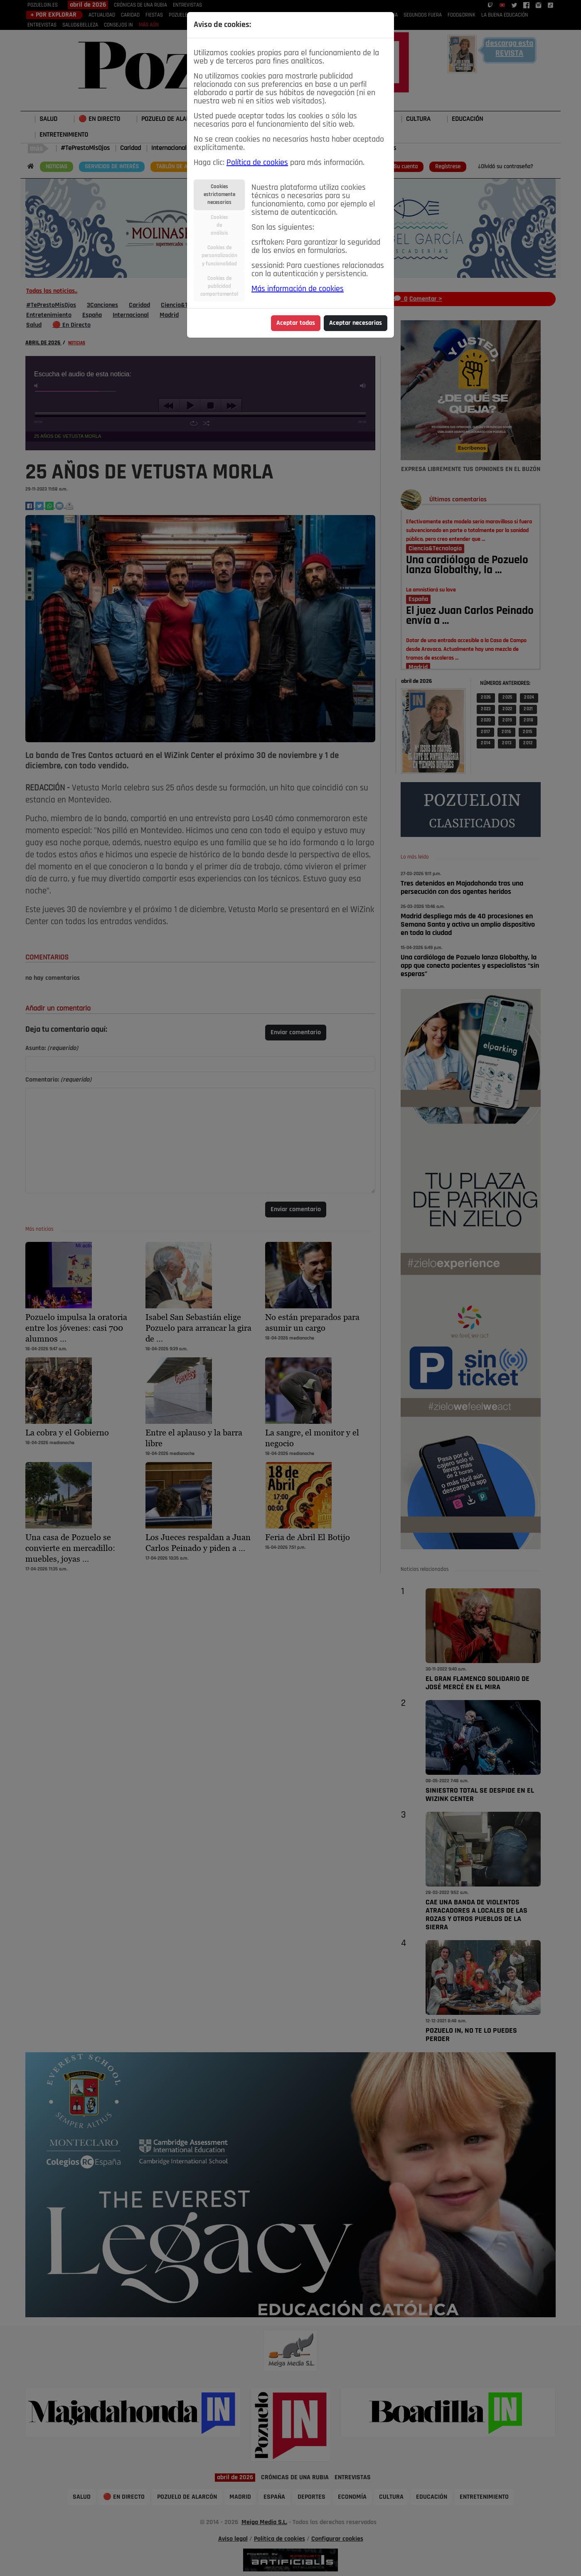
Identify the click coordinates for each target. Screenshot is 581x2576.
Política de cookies (257, 163)
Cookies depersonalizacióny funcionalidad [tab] (219, 255)
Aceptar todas (295, 323)
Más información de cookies (297, 289)
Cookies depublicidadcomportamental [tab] (219, 286)
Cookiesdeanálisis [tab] (219, 225)
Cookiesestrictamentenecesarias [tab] (219, 194)
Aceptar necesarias (355, 323)
